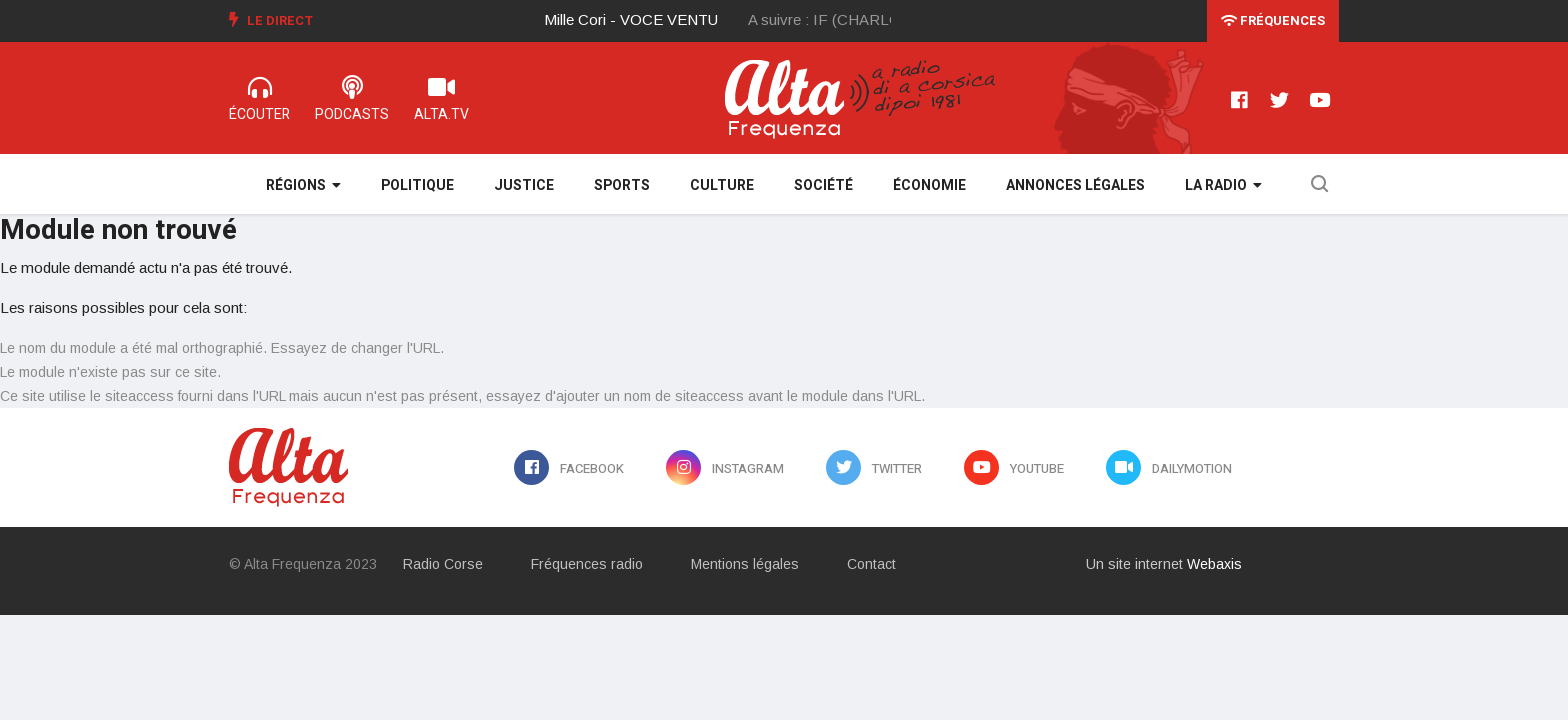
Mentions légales (745, 564)
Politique (417, 185)
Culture (722, 185)
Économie (929, 185)
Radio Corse (443, 564)
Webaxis (1214, 564)
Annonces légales (1075, 185)
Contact (871, 564)
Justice (524, 185)
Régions (303, 185)
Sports (622, 185)
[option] (647, 20)
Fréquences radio (587, 564)
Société (823, 185)
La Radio (1223, 185)
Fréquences (1273, 20)
